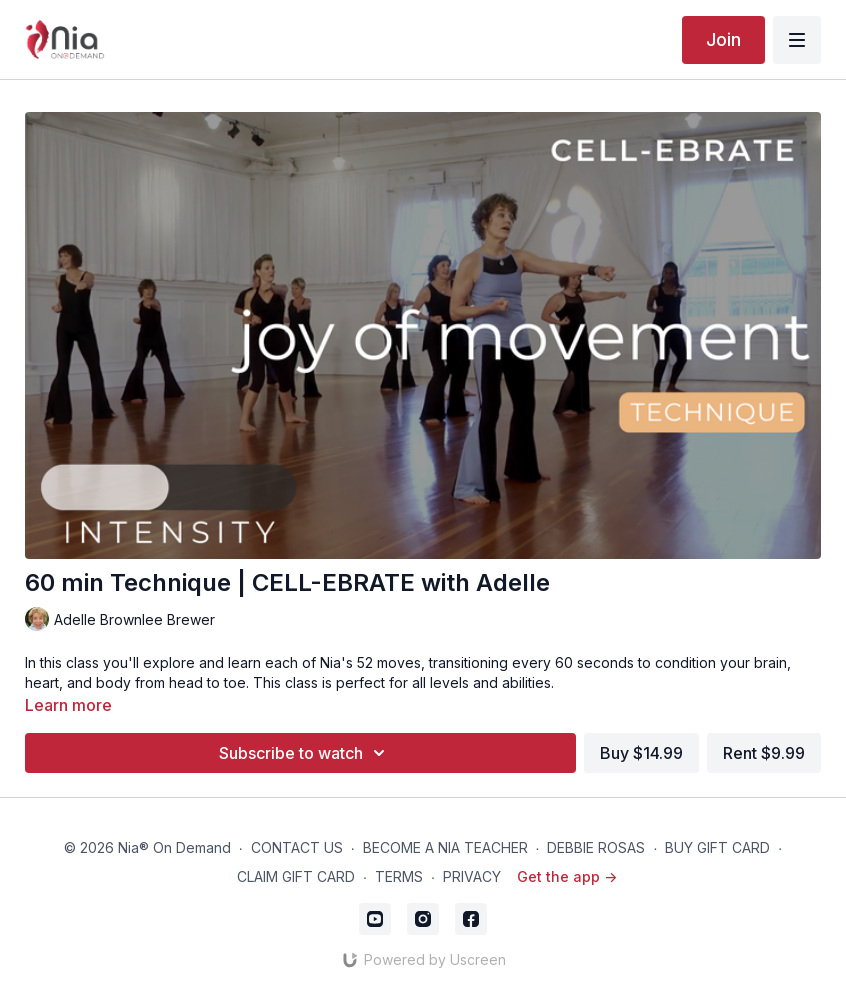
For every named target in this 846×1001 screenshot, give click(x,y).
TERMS (399, 876)
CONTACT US (297, 847)
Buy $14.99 (641, 753)
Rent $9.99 (764, 753)
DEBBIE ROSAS (596, 847)
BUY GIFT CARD (717, 847)
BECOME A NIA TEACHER (445, 847)
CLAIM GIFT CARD (296, 876)
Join (723, 39)
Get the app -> (567, 876)
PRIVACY (472, 876)
